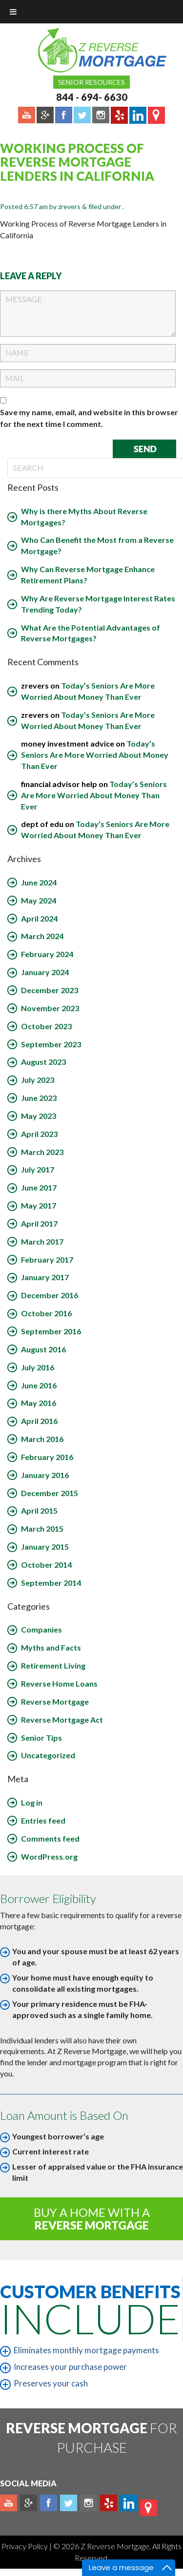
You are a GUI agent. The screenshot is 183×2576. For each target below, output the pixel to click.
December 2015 (49, 1493)
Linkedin (128, 2503)
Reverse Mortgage (55, 1701)
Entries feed (43, 1820)
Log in (31, 1802)
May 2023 (38, 1115)
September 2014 (51, 1582)
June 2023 (39, 1097)
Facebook (48, 2503)
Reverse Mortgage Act (62, 1719)
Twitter (68, 2503)
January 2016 (45, 1475)
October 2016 (46, 1313)
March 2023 (42, 1151)
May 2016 (38, 1402)
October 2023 (46, 1026)
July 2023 (37, 1079)
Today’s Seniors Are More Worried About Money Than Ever (94, 754)
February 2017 (47, 1259)
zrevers (69, 206)
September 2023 (51, 1044)
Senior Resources (91, 82)
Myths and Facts (51, 1647)
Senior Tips (41, 1737)
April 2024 (39, 918)
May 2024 (38, 900)
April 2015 (39, 1510)
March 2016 (42, 1438)
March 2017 (42, 1241)
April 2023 (39, 1133)
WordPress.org (49, 1856)
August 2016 (43, 1349)
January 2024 (45, 972)
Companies (41, 1629)
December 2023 (49, 990)
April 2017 (39, 1223)
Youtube (8, 2503)
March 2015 (42, 1528)
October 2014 (46, 1564)
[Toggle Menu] (13, 11)
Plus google (28, 2503)
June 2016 (39, 1385)
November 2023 (50, 1008)
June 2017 (39, 1187)
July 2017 (37, 1169)
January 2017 (45, 1277)
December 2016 (49, 1295)
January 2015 (45, 1546)
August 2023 (43, 1061)
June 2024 (39, 882)
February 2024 (47, 954)
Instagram (88, 2503)
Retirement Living (53, 1665)
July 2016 (37, 1367)
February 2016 (47, 1456)
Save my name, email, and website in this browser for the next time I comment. (89, 417)
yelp (108, 2503)
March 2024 (42, 936)
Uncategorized (48, 1755)
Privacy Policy (25, 2546)
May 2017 (38, 1205)
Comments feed (50, 1838)
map (148, 2507)
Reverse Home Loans (59, 1683)
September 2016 (51, 1331)
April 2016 (39, 1420)
